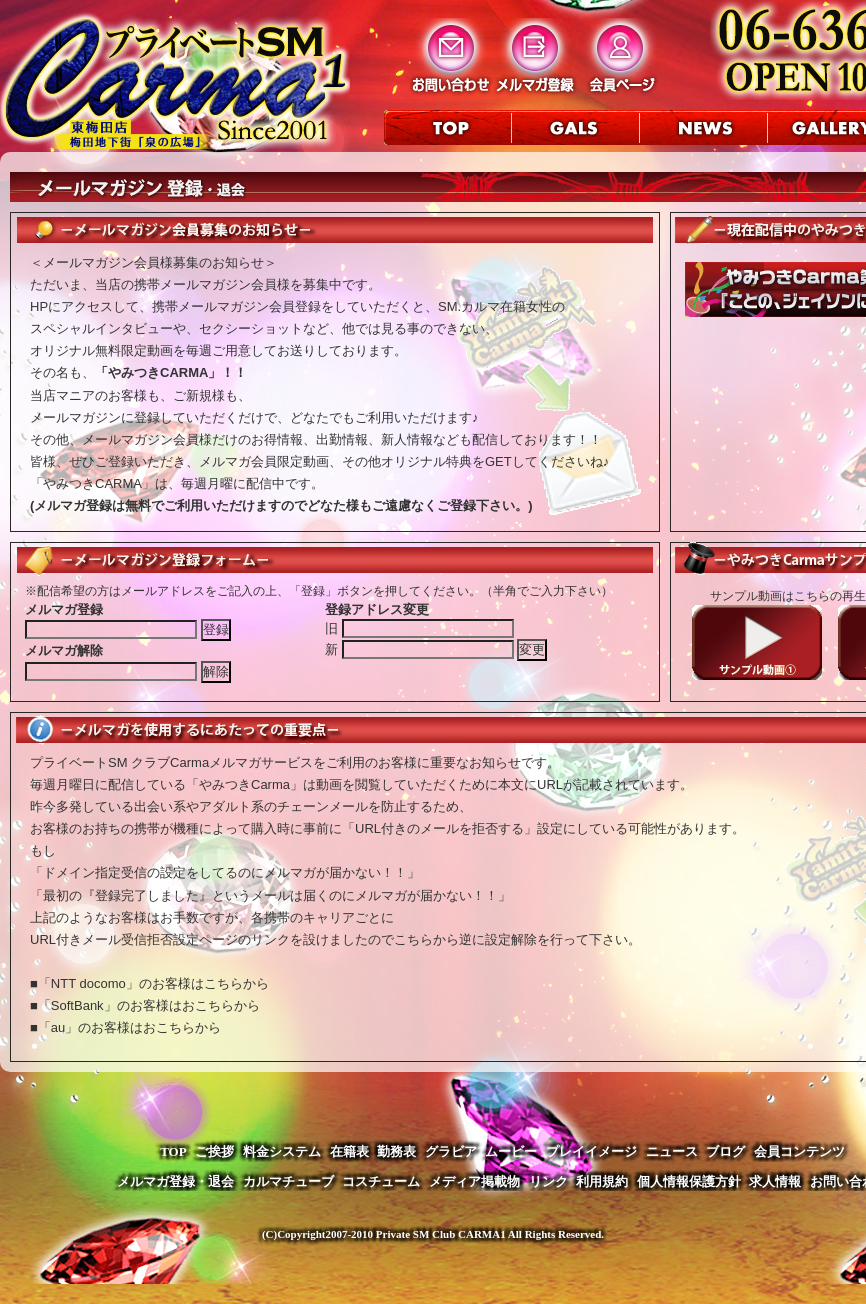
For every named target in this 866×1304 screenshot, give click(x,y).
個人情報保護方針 (689, 1181)
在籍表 (349, 1151)
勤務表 (396, 1151)
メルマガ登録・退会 (175, 1181)
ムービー (511, 1151)
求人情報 (775, 1181)
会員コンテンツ (799, 1151)
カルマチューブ (288, 1181)
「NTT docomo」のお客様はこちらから (153, 983)
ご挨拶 (214, 1151)
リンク (548, 1181)
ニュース (672, 1151)
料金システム (282, 1151)
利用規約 (602, 1181)
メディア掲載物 (474, 1181)
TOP (173, 1151)
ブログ (725, 1151)
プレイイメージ (591, 1151)
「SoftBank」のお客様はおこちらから (149, 1005)
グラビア (451, 1151)
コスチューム (381, 1181)
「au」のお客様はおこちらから (129, 1027)
